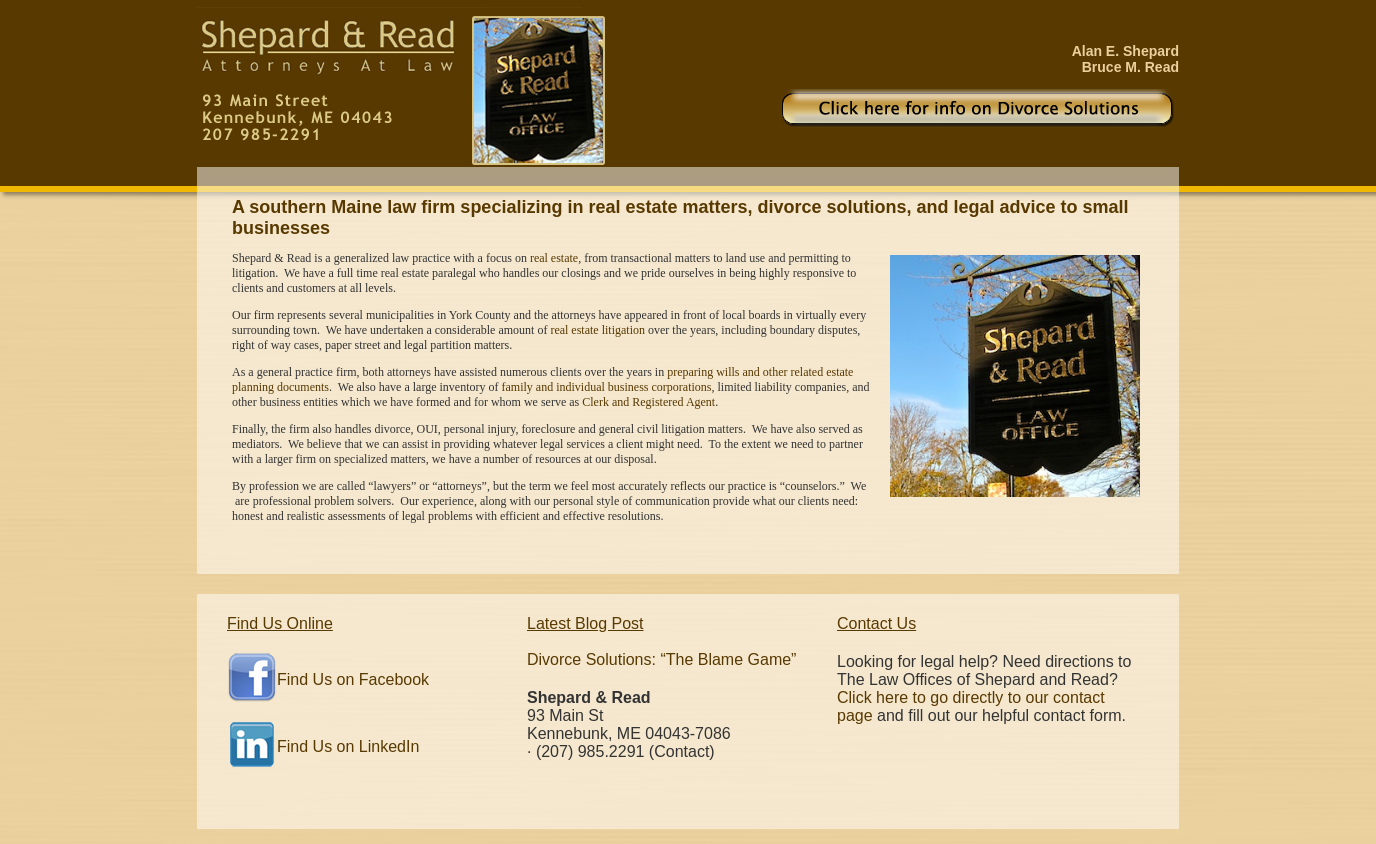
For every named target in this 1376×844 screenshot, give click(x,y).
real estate (554, 258)
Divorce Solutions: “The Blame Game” (661, 659)
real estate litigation (597, 330)
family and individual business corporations (607, 387)
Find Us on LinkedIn (348, 746)
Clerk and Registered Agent (648, 402)
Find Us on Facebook (353, 679)
